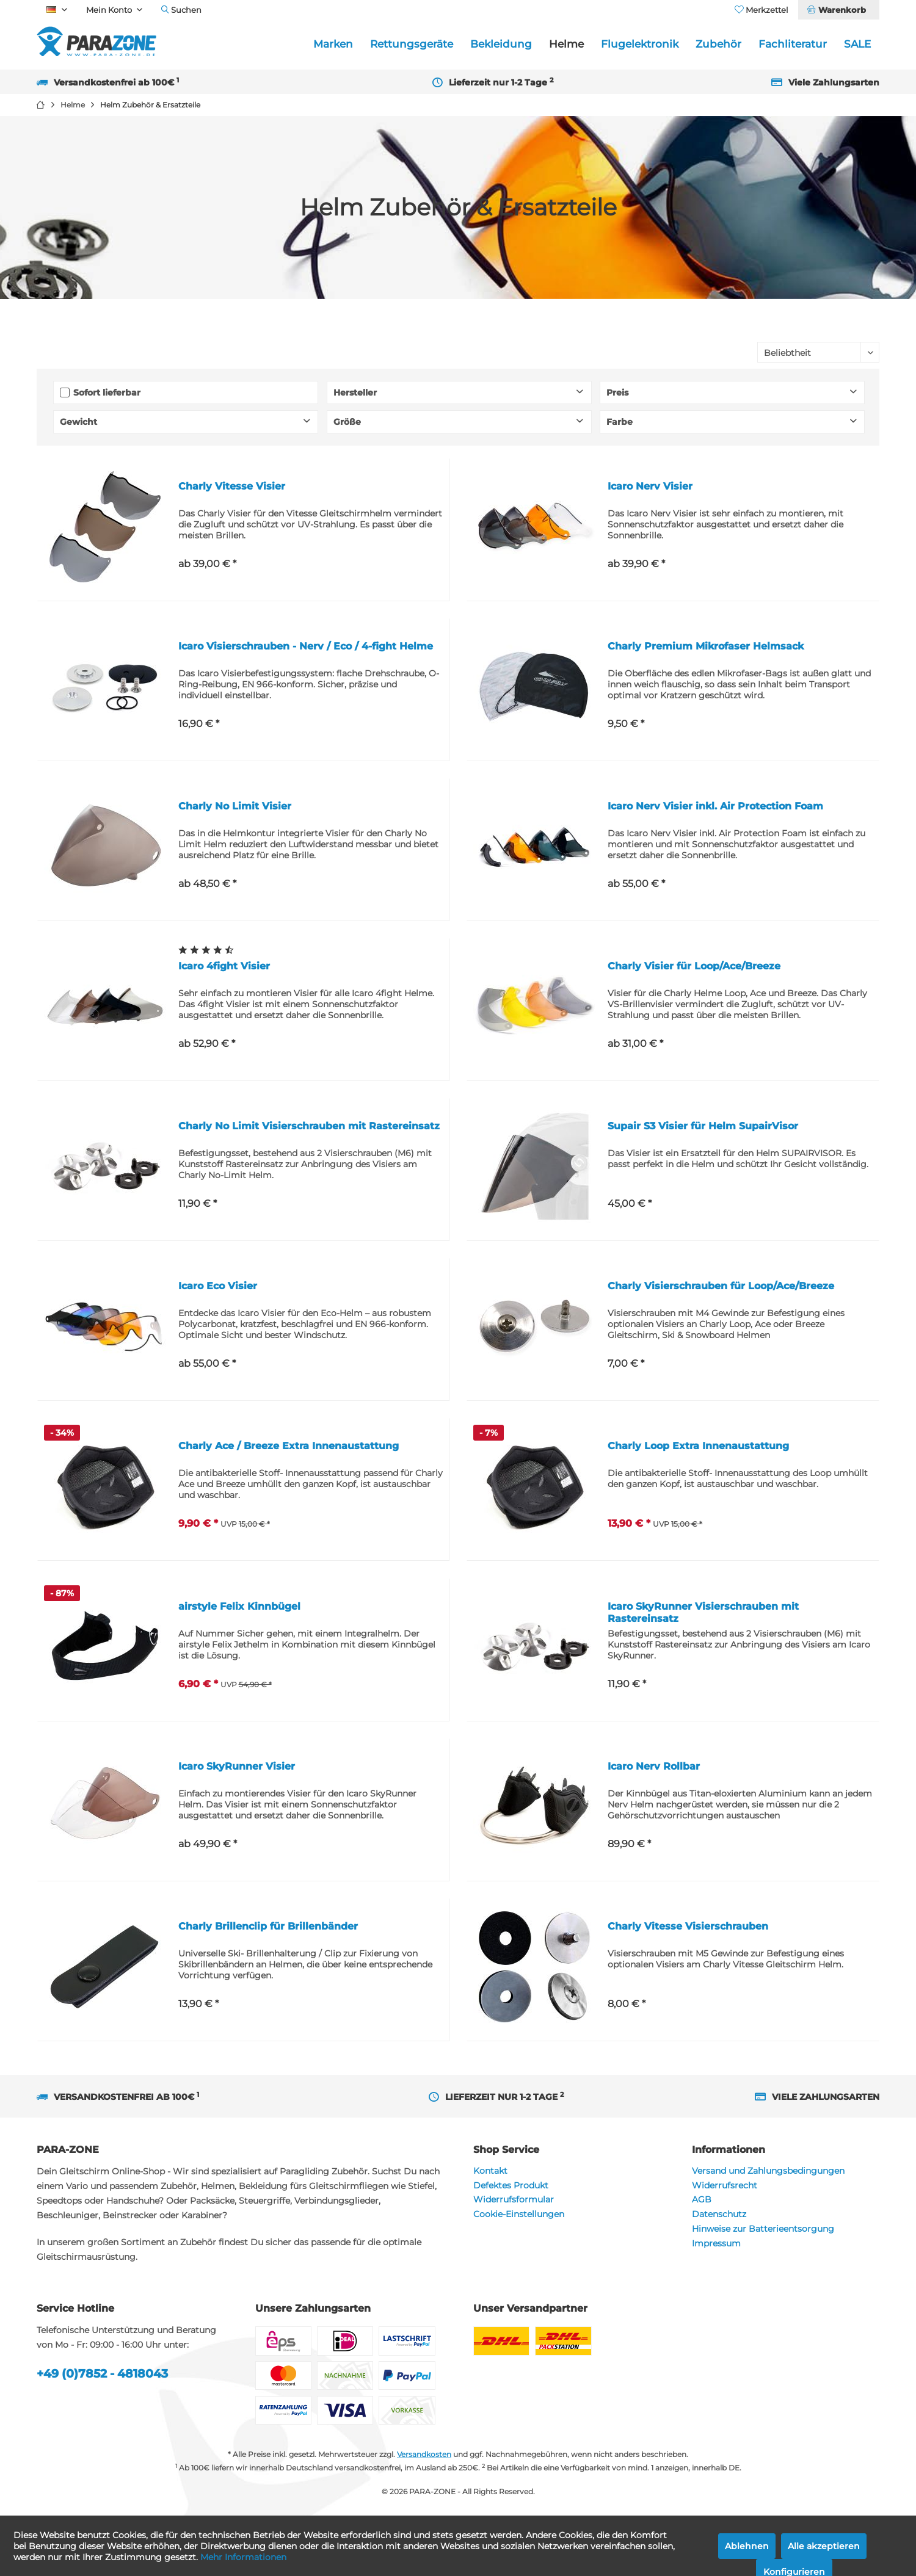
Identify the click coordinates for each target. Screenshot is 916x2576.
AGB (701, 2199)
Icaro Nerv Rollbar (654, 1766)
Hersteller (355, 392)
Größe (347, 421)
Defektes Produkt (510, 2185)
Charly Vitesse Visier (231, 486)
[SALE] (857, 44)
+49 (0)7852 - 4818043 (102, 2374)
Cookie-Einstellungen (518, 2214)
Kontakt (490, 2170)
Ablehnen (747, 2546)
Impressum (716, 2243)
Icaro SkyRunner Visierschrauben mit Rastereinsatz (703, 1612)
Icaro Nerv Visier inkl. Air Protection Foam (715, 806)
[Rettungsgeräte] (412, 44)
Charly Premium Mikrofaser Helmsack (706, 646)
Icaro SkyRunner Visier (236, 1766)
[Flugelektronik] (639, 44)
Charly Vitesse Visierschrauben (688, 1926)
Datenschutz (719, 2214)
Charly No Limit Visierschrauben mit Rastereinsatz (309, 1126)
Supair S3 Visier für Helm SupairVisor (703, 1126)
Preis (617, 392)
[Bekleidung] (501, 44)
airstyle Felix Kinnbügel (239, 1606)
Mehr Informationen (243, 2557)
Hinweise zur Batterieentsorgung (763, 2228)
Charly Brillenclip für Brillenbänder (268, 1926)
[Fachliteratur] (792, 44)
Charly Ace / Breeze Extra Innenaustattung (288, 1446)
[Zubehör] (718, 44)
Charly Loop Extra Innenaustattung (698, 1446)
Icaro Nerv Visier (650, 486)
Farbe (619, 421)
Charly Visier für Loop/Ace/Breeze (694, 966)
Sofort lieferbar (106, 392)
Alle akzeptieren (824, 2546)
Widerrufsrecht (724, 2185)
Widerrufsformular (513, 2199)
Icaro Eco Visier (217, 1286)
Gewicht (78, 421)
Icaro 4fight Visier (224, 966)
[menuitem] (838, 10)
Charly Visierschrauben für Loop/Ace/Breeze (721, 1286)
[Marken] (333, 44)
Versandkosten (424, 2454)
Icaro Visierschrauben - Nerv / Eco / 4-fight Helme (305, 646)
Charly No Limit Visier (234, 806)
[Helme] (566, 44)
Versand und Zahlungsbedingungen (768, 2170)
